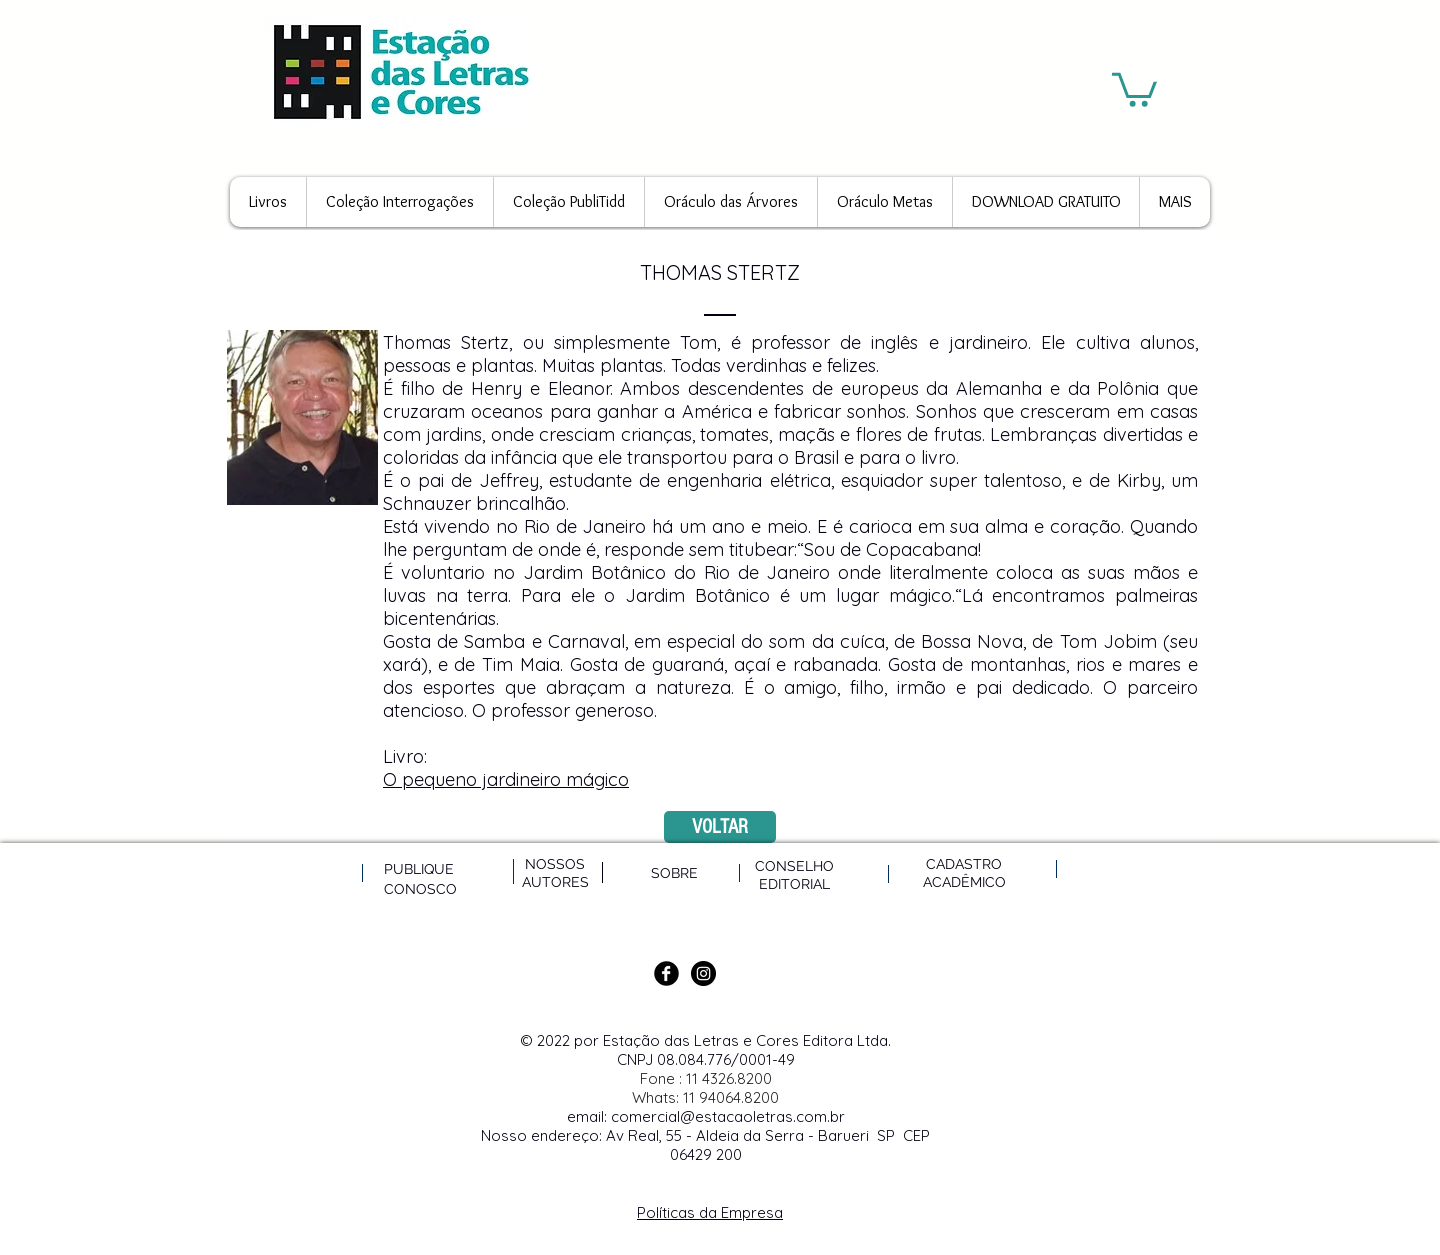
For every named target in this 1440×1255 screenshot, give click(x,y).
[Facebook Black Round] (666, 973)
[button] (1134, 88)
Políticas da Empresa (710, 1212)
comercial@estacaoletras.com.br (728, 1116)
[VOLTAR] (720, 827)
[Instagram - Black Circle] (703, 973)
